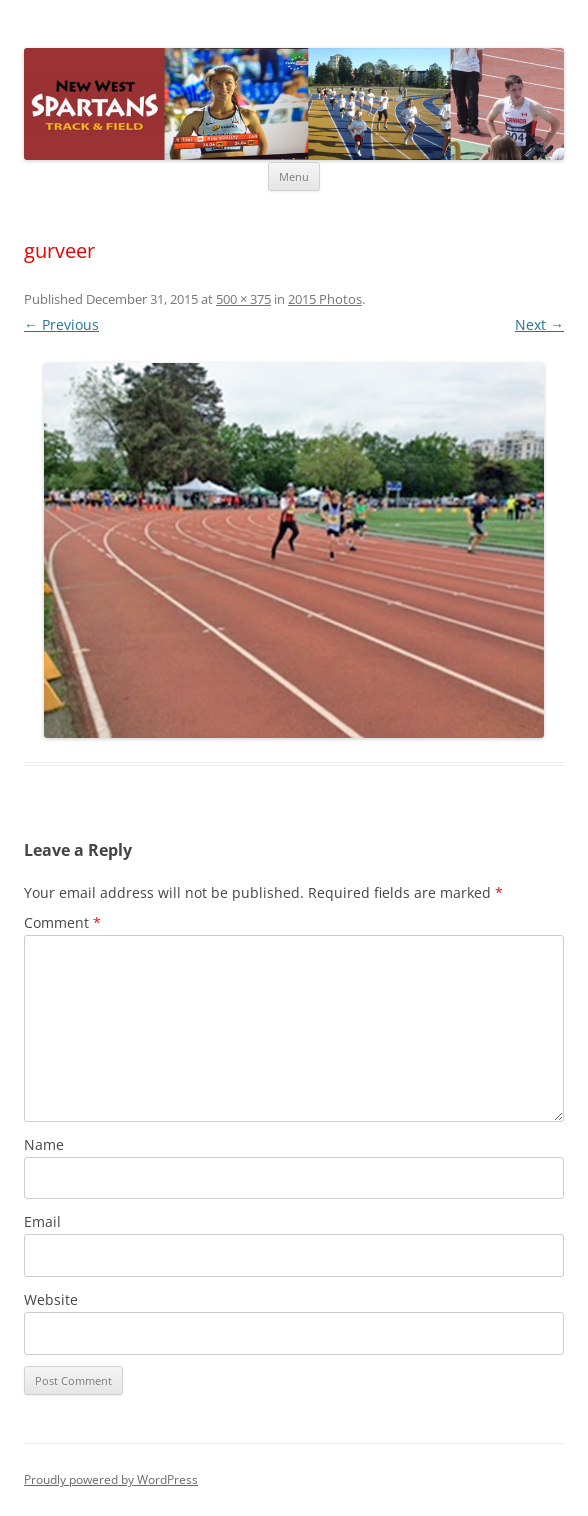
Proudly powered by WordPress (111, 1479)
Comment (62, 922)
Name (44, 1144)
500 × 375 (243, 299)
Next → (539, 324)
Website (51, 1299)
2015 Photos (325, 299)
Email (42, 1221)
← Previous (61, 324)
